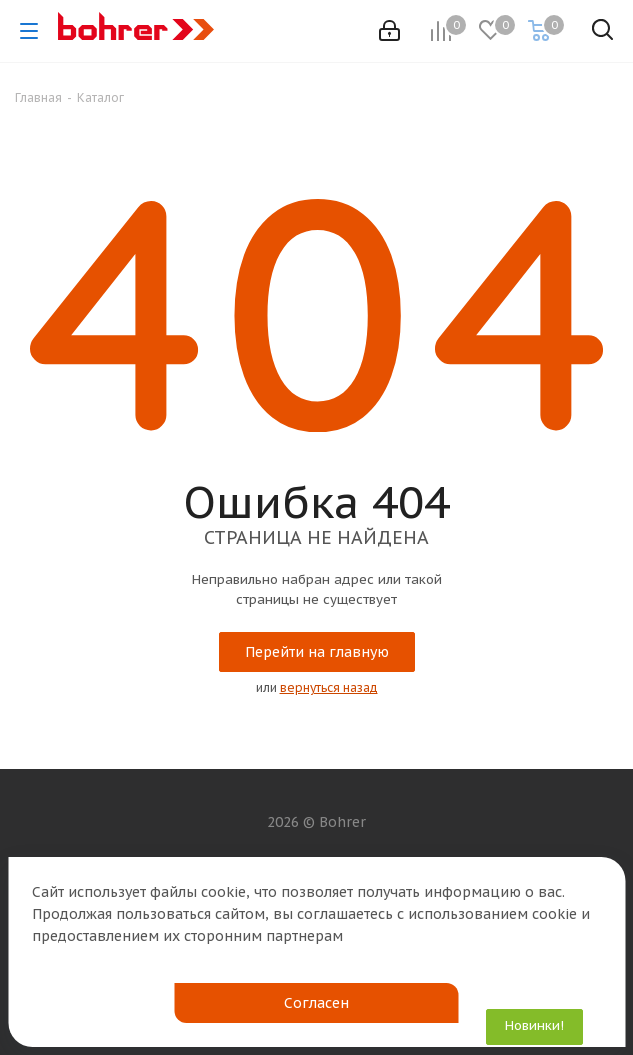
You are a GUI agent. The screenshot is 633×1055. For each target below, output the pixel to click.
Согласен (316, 1003)
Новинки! (534, 1025)
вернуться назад (329, 687)
